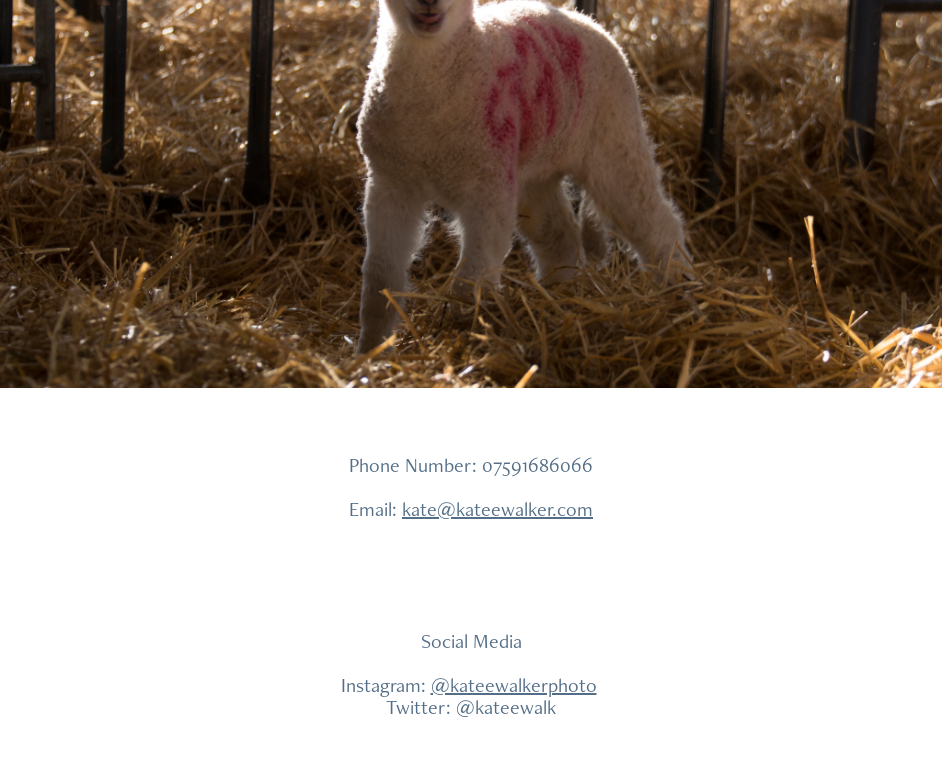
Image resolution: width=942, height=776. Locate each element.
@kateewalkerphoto (514, 685)
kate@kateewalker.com (497, 509)
